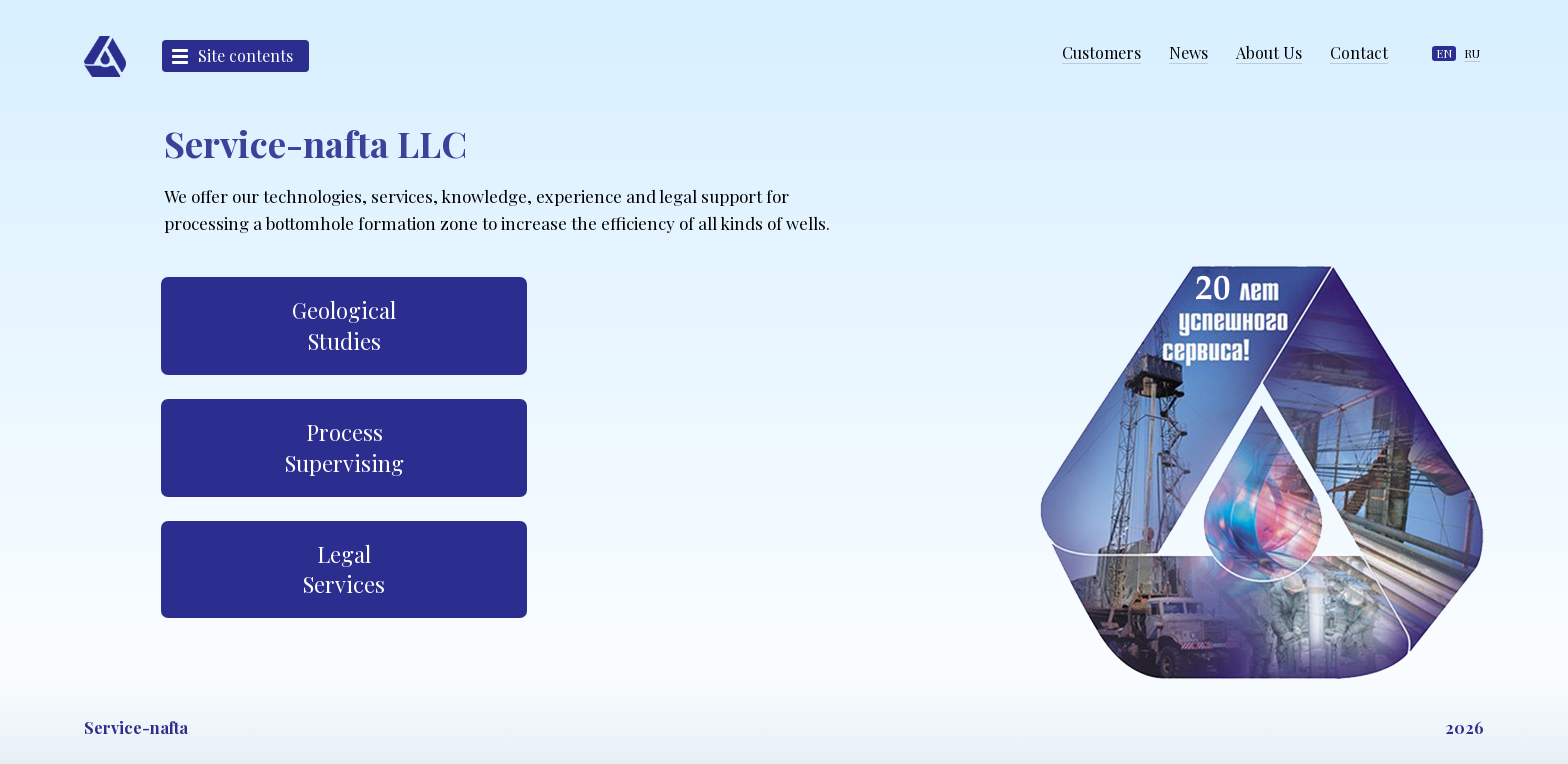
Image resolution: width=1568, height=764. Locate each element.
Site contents (245, 55)
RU (1472, 53)
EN (1444, 53)
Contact (1359, 52)
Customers (1101, 52)
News (1188, 52)
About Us (1269, 52)
